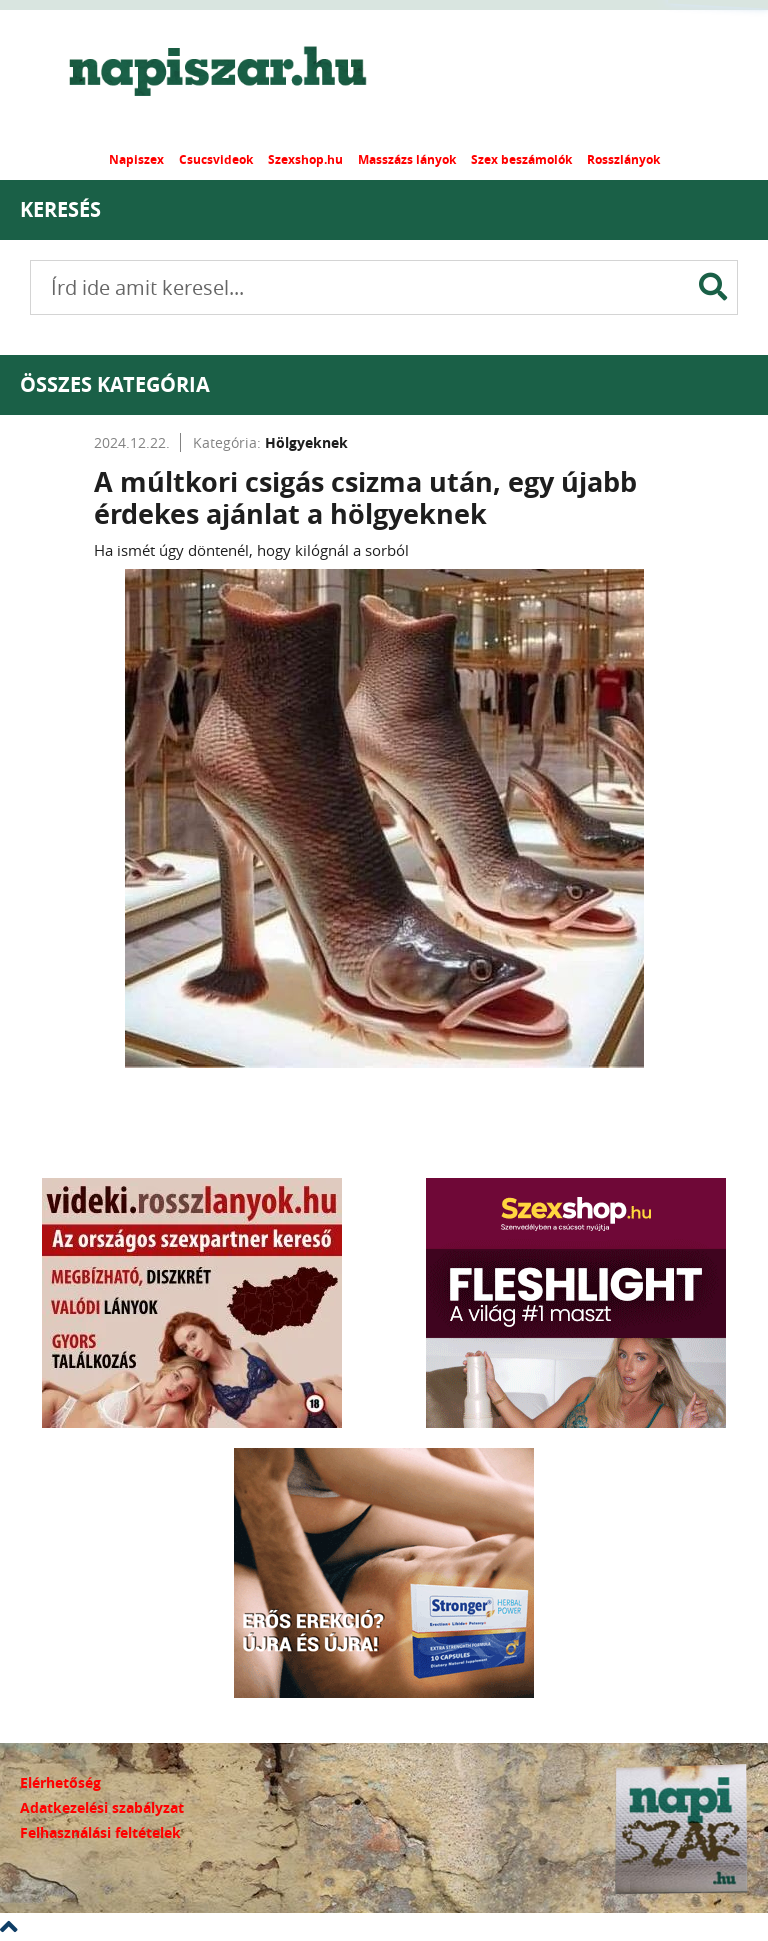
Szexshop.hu (305, 159)
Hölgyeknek (306, 442)
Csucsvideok (216, 159)
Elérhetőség (60, 1782)
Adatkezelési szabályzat (102, 1807)
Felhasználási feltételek (100, 1832)
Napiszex (136, 159)
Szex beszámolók (521, 159)
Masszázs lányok (407, 159)
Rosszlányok (623, 159)
